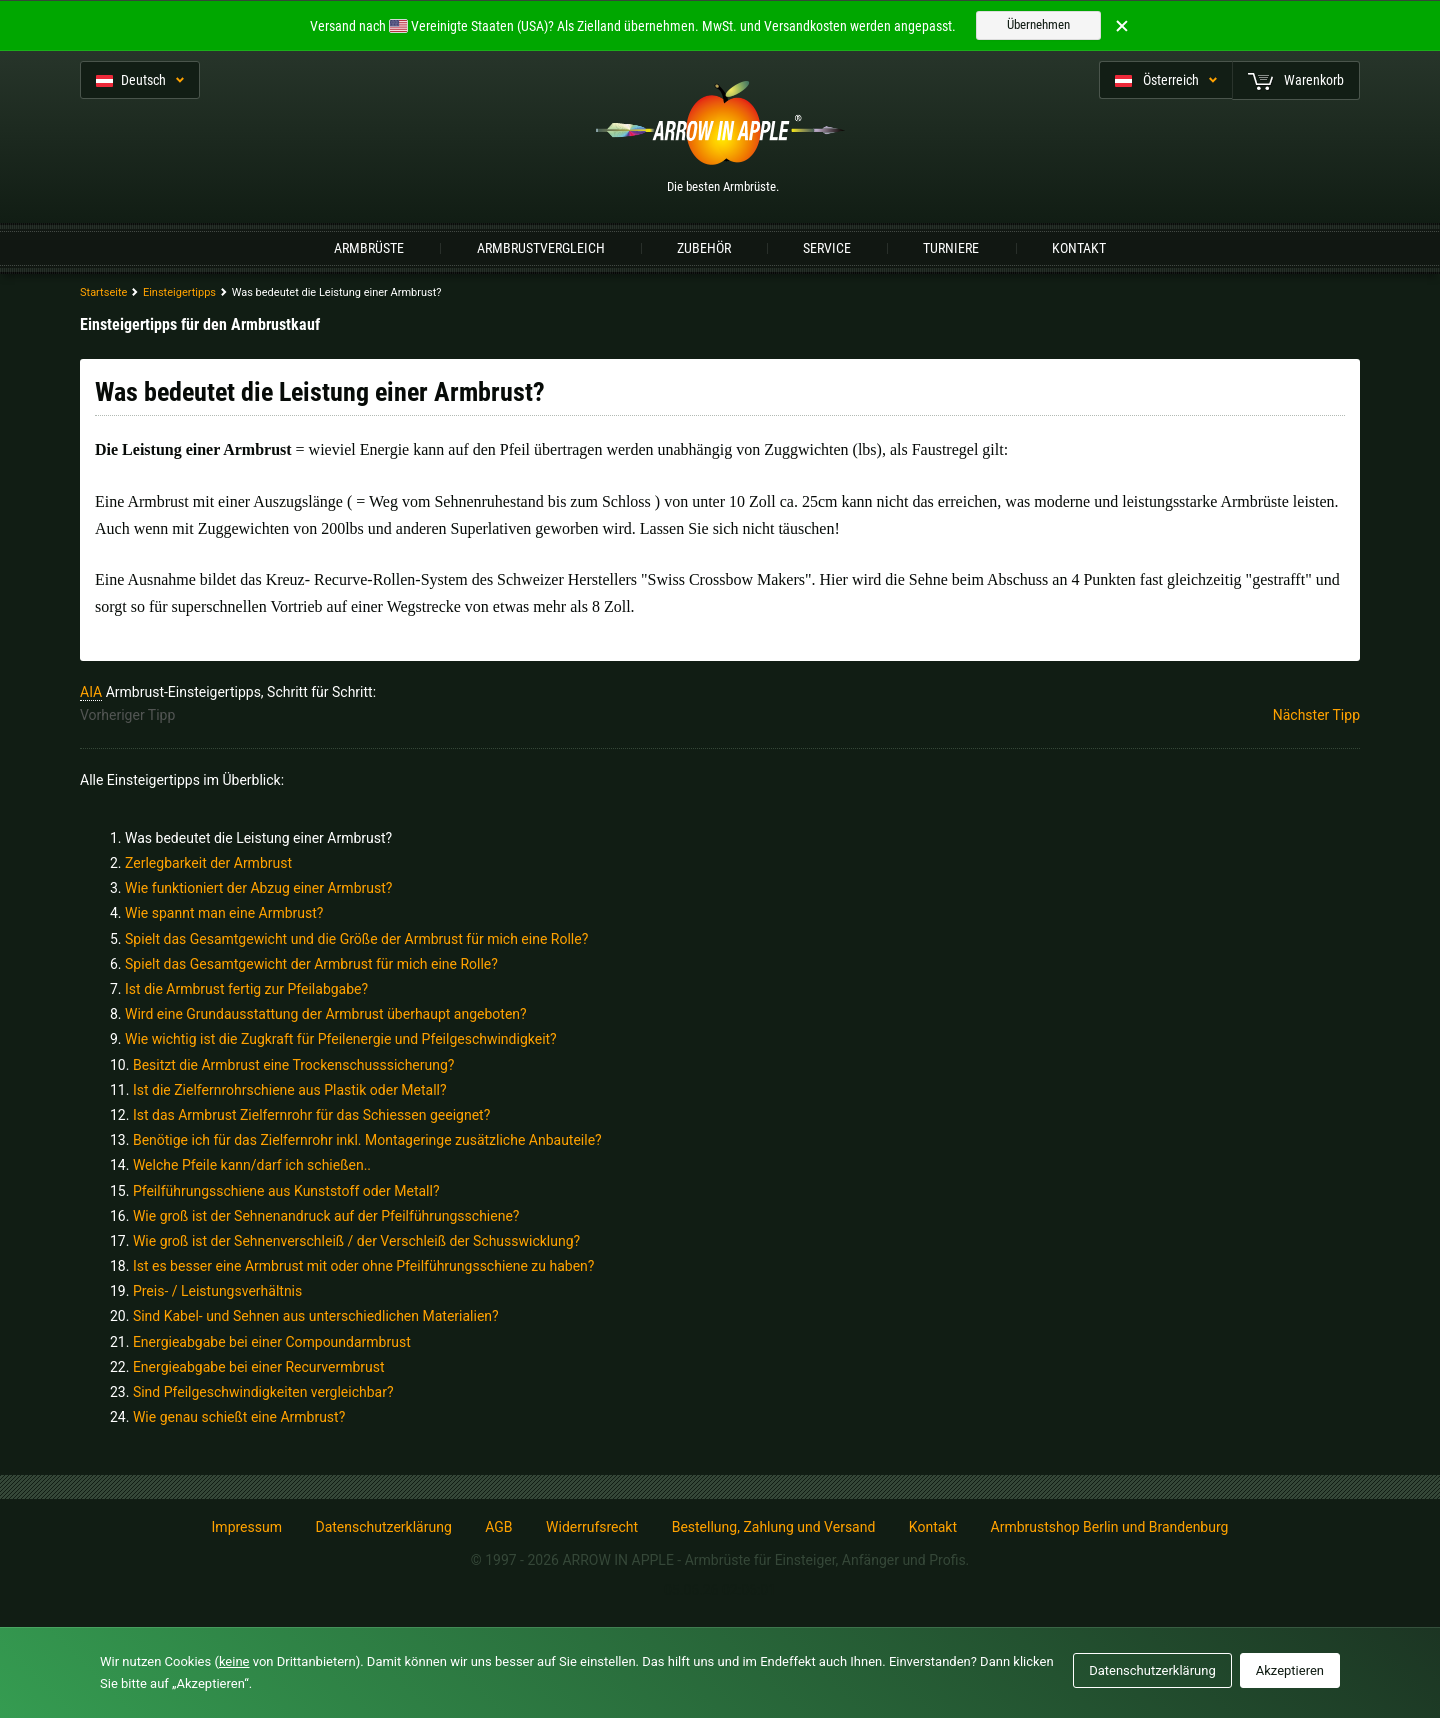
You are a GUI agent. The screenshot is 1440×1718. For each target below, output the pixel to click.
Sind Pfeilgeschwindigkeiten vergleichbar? (263, 1392)
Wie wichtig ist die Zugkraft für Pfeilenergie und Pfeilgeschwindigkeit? (341, 1039)
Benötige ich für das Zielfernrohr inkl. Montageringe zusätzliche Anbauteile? (367, 1140)
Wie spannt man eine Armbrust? (224, 913)
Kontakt (1079, 248)
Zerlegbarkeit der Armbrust (208, 863)
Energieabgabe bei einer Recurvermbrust (259, 1367)
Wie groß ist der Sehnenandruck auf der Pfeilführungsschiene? (326, 1216)
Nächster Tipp (1316, 715)
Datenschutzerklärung (383, 1527)
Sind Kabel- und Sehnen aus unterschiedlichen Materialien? (316, 1316)
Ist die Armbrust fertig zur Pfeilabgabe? (246, 989)
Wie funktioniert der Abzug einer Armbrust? (258, 888)
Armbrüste (369, 248)
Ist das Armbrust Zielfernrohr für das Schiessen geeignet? (311, 1115)
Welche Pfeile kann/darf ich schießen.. (252, 1165)
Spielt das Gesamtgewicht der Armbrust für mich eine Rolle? (311, 964)
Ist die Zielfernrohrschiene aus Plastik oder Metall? (290, 1090)
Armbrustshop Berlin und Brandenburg (1110, 1527)
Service (827, 248)
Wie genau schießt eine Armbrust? (239, 1417)
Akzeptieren (1290, 1670)
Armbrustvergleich (541, 248)
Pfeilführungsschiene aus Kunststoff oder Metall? (286, 1191)
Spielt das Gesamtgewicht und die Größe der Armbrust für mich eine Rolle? (356, 939)
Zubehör (704, 248)
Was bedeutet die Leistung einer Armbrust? (258, 838)
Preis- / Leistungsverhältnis (217, 1291)
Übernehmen (1038, 24)
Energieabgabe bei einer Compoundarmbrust (272, 1342)
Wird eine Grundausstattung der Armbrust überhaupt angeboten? (326, 1014)
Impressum (247, 1527)
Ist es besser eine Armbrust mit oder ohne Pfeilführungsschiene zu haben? (364, 1266)
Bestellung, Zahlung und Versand (774, 1527)
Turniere (951, 248)
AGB (498, 1527)
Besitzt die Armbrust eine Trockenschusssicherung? (294, 1065)
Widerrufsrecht (592, 1527)
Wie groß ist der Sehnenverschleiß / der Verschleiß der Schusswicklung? (356, 1241)
